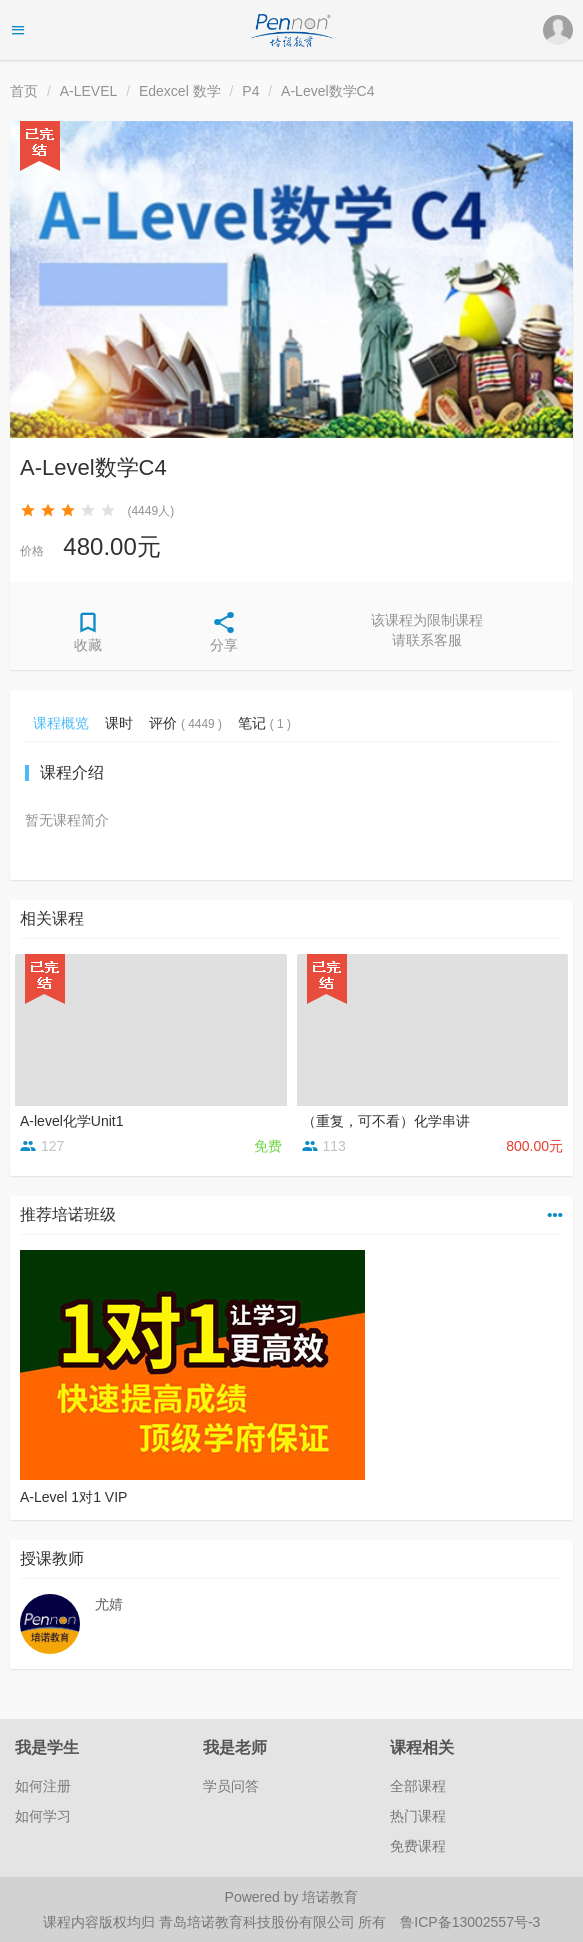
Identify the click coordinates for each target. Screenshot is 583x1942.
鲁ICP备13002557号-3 (470, 1922)
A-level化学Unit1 (71, 1121)
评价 (185, 723)
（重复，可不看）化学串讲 (386, 1121)
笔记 (264, 723)
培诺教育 (330, 1897)
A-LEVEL (89, 91)
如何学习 (43, 1816)
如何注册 (43, 1786)
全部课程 (418, 1786)
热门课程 (418, 1816)
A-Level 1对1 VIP (73, 1497)
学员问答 (231, 1786)
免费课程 (418, 1846)
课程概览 (61, 723)
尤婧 (109, 1604)
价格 (32, 551)
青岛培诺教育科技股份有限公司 (259, 1922)
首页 (24, 91)
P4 (250, 91)
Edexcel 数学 (180, 91)
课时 (119, 723)
